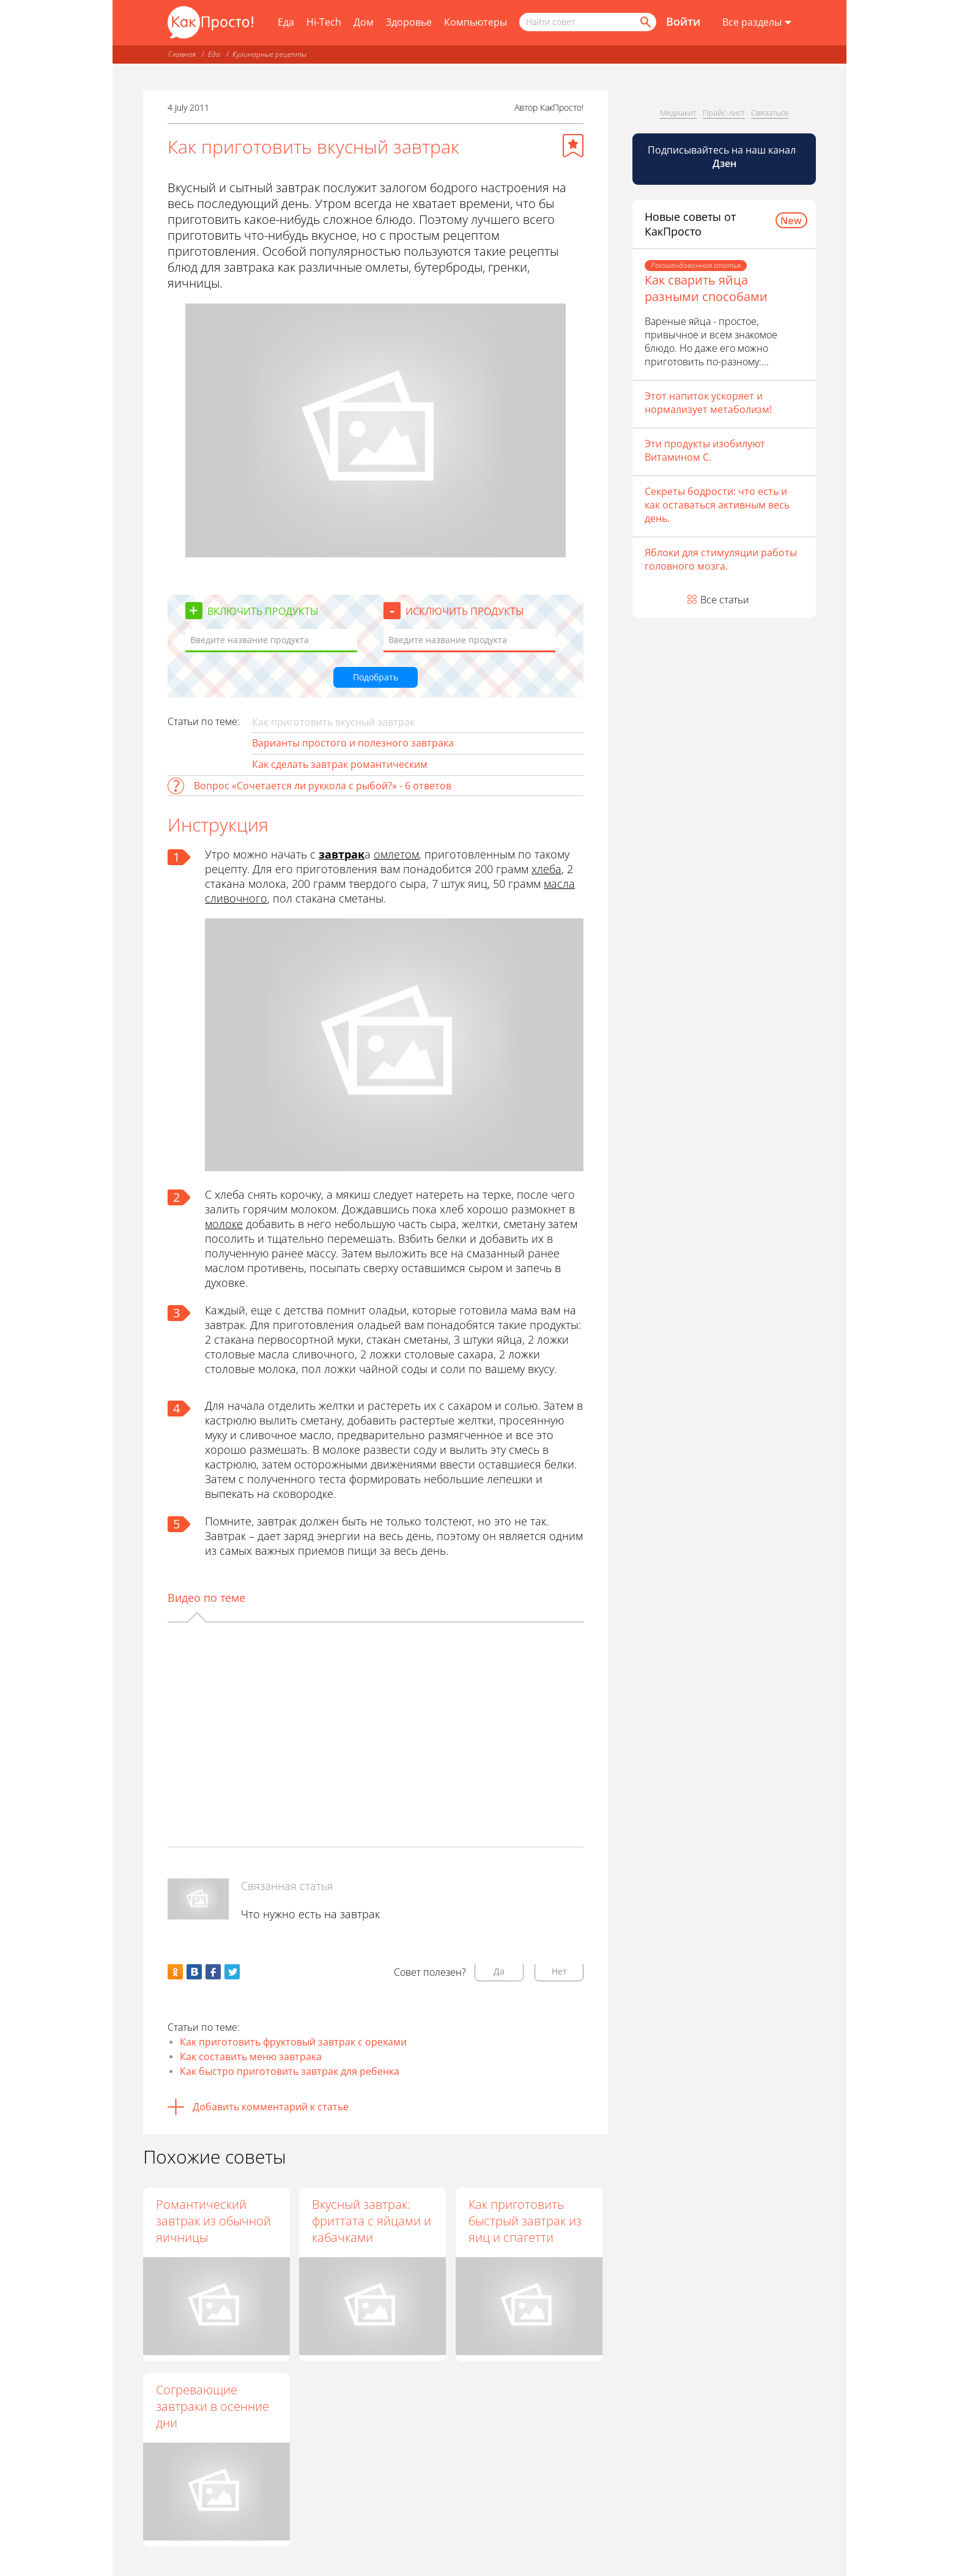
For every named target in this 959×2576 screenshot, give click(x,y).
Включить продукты (263, 611)
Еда (286, 22)
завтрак (342, 854)
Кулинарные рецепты (269, 54)
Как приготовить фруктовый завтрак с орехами (293, 2042)
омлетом (396, 854)
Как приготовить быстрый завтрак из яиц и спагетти (525, 2221)
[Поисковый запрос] (587, 22)
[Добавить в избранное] (573, 145)
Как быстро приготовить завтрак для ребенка (289, 2071)
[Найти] (644, 22)
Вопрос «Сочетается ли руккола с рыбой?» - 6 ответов (322, 785)
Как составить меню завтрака (251, 2056)
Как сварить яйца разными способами (706, 288)
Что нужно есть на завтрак (310, 1914)
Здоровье (409, 22)
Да (499, 1971)
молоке (224, 1223)
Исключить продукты (464, 611)
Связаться (769, 112)
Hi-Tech (323, 22)
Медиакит (678, 112)
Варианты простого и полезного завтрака (353, 743)
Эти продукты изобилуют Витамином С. (705, 450)
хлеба (546, 869)
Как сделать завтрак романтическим (340, 764)
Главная (182, 54)
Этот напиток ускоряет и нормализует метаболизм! (708, 402)
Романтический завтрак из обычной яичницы (213, 2221)
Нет (559, 1971)
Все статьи (724, 599)
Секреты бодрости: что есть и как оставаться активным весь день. (717, 505)
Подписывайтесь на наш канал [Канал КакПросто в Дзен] (723, 156)
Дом (364, 22)
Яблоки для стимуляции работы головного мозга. (721, 559)
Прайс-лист (724, 112)
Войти (683, 21)
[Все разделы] (756, 22)
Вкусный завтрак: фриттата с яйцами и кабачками (372, 2221)
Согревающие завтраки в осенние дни (212, 2406)
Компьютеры (475, 22)
